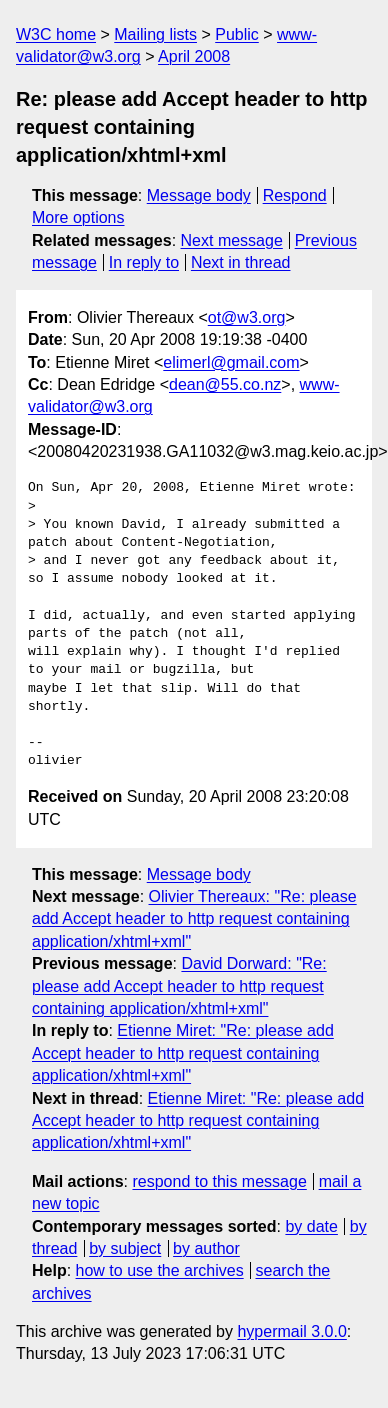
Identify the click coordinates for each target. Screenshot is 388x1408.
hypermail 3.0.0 (291, 1331)
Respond (295, 195)
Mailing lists (155, 34)
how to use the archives (160, 1270)
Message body (199, 195)
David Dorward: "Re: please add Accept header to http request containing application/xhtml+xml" (179, 986)
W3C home (56, 34)
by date (311, 1226)
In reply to (144, 262)
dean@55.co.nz (225, 384)
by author (206, 1248)
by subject (125, 1248)
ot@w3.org (247, 317)
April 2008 (194, 56)
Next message (232, 240)
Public (237, 34)
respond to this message (219, 1181)
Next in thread (241, 262)
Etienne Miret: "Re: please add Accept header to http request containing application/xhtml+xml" (183, 1053)
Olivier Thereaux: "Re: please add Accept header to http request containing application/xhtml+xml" (194, 919)
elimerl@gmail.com (231, 362)
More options (78, 217)
